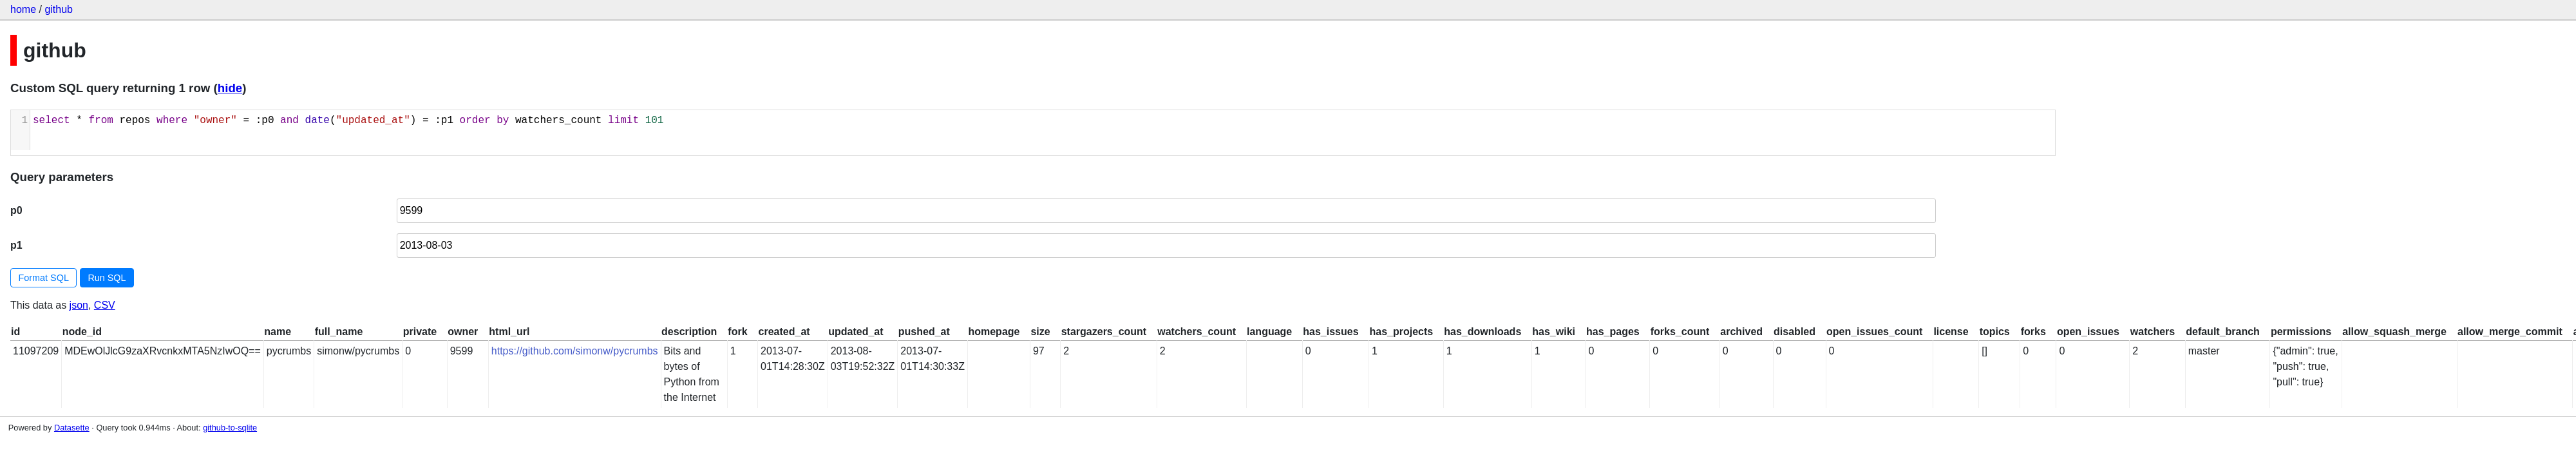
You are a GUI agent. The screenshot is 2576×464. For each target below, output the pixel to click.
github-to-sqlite (230, 427)
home (23, 9)
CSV (104, 305)
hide (230, 88)
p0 (16, 210)
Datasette (72, 427)
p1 (16, 245)
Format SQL (44, 278)
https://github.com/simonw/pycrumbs (574, 350)
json (79, 305)
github (58, 9)
